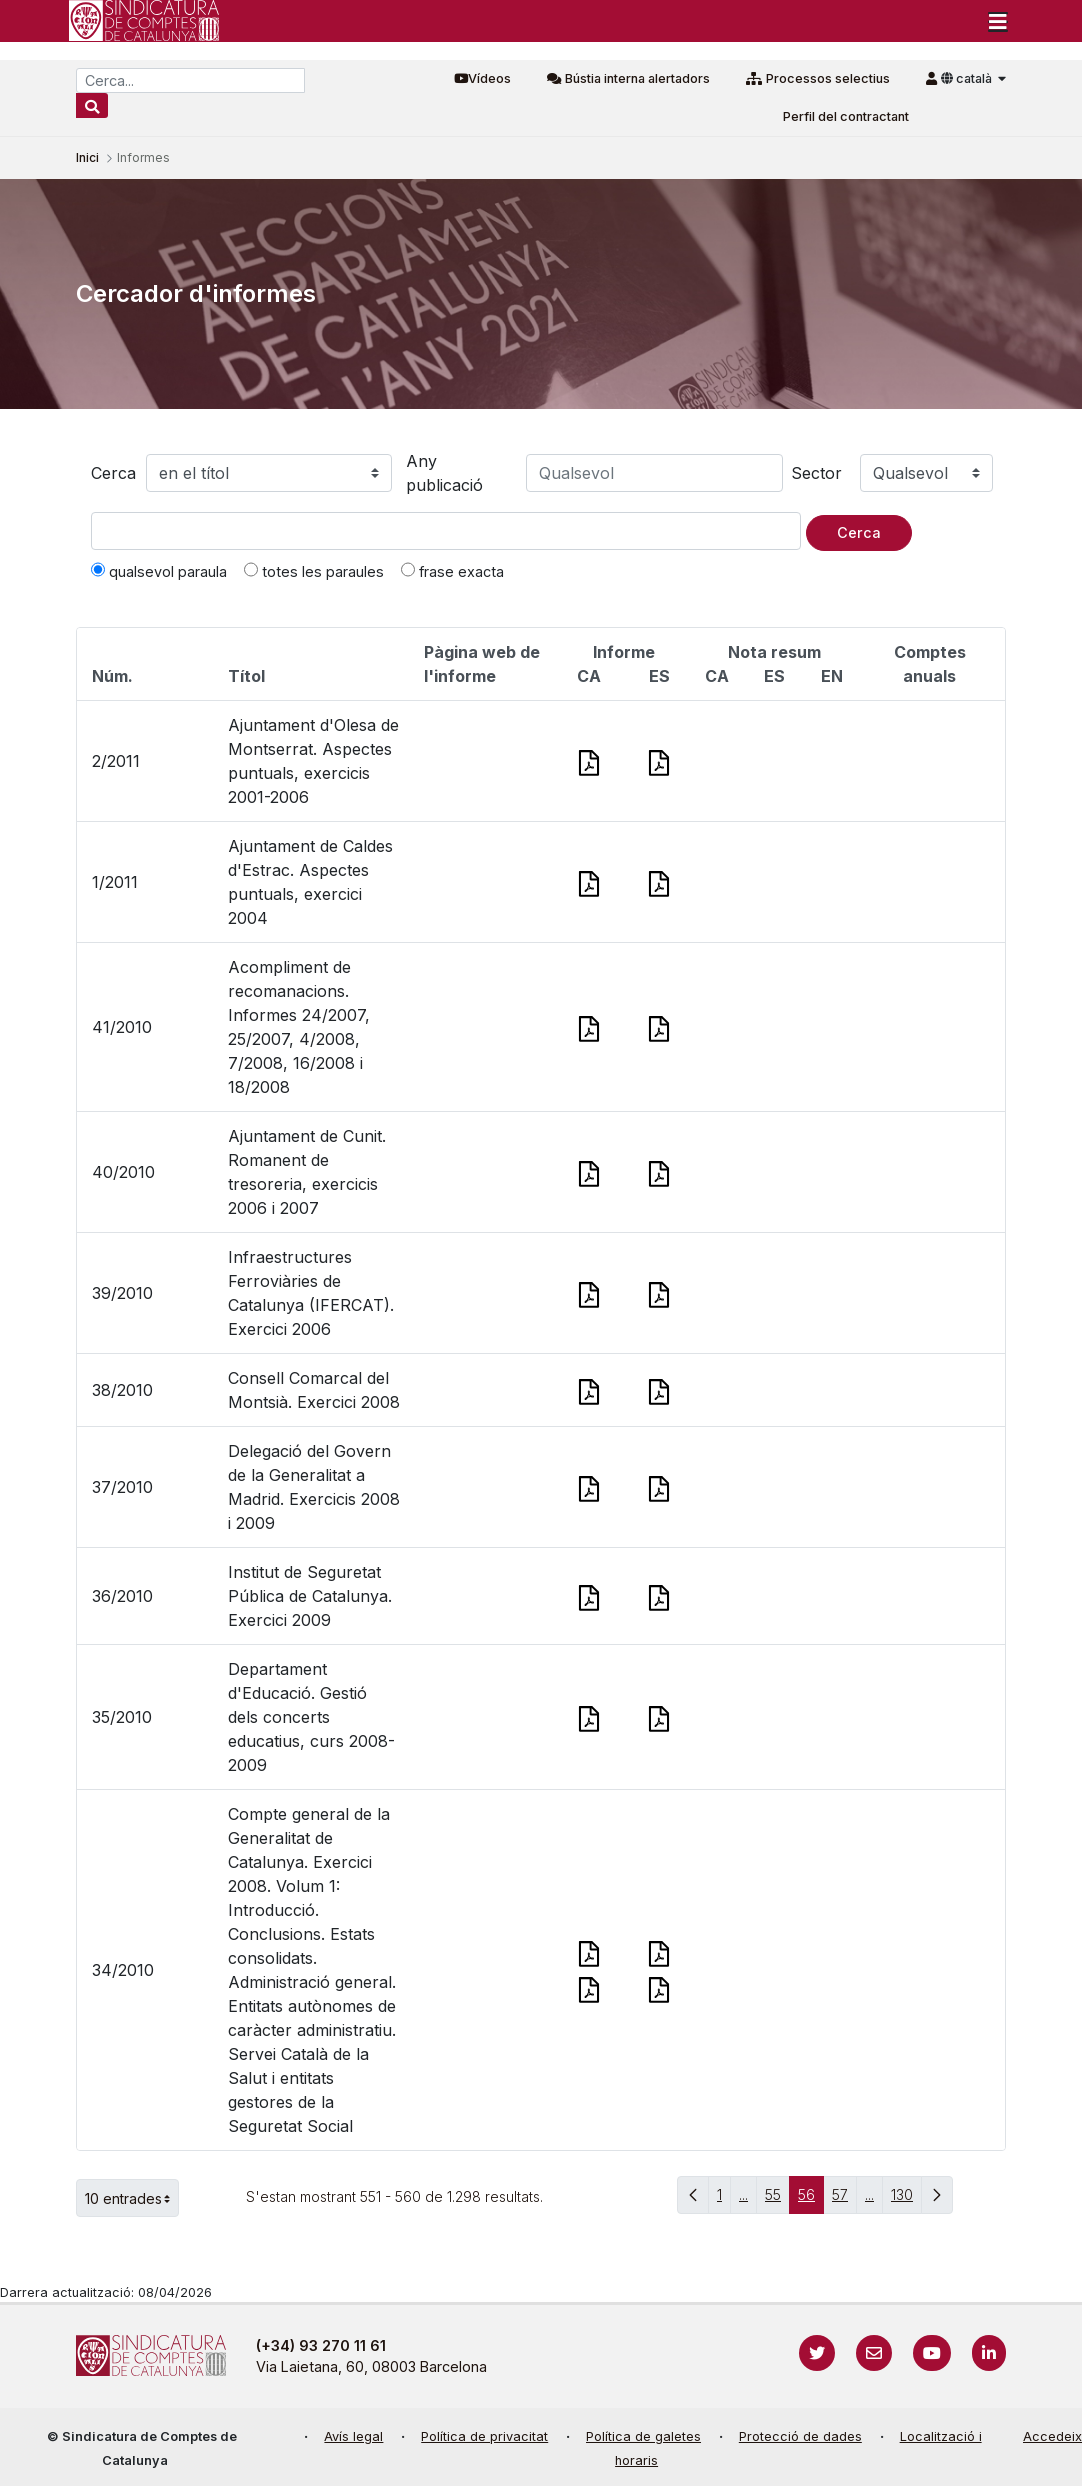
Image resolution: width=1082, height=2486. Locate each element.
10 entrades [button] (132, 2198)
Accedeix (1052, 2436)
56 (811, 2199)
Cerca (113, 473)
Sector (816, 473)
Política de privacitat (484, 2436)
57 (844, 2199)
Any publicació (444, 473)
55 (777, 2199)
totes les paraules (314, 571)
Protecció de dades (800, 2436)
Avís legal (353, 2436)
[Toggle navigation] (998, 21)
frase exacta (452, 571)
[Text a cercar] (446, 531)
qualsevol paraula (159, 571)
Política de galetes (643, 2436)
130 (906, 2199)
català (968, 78)
